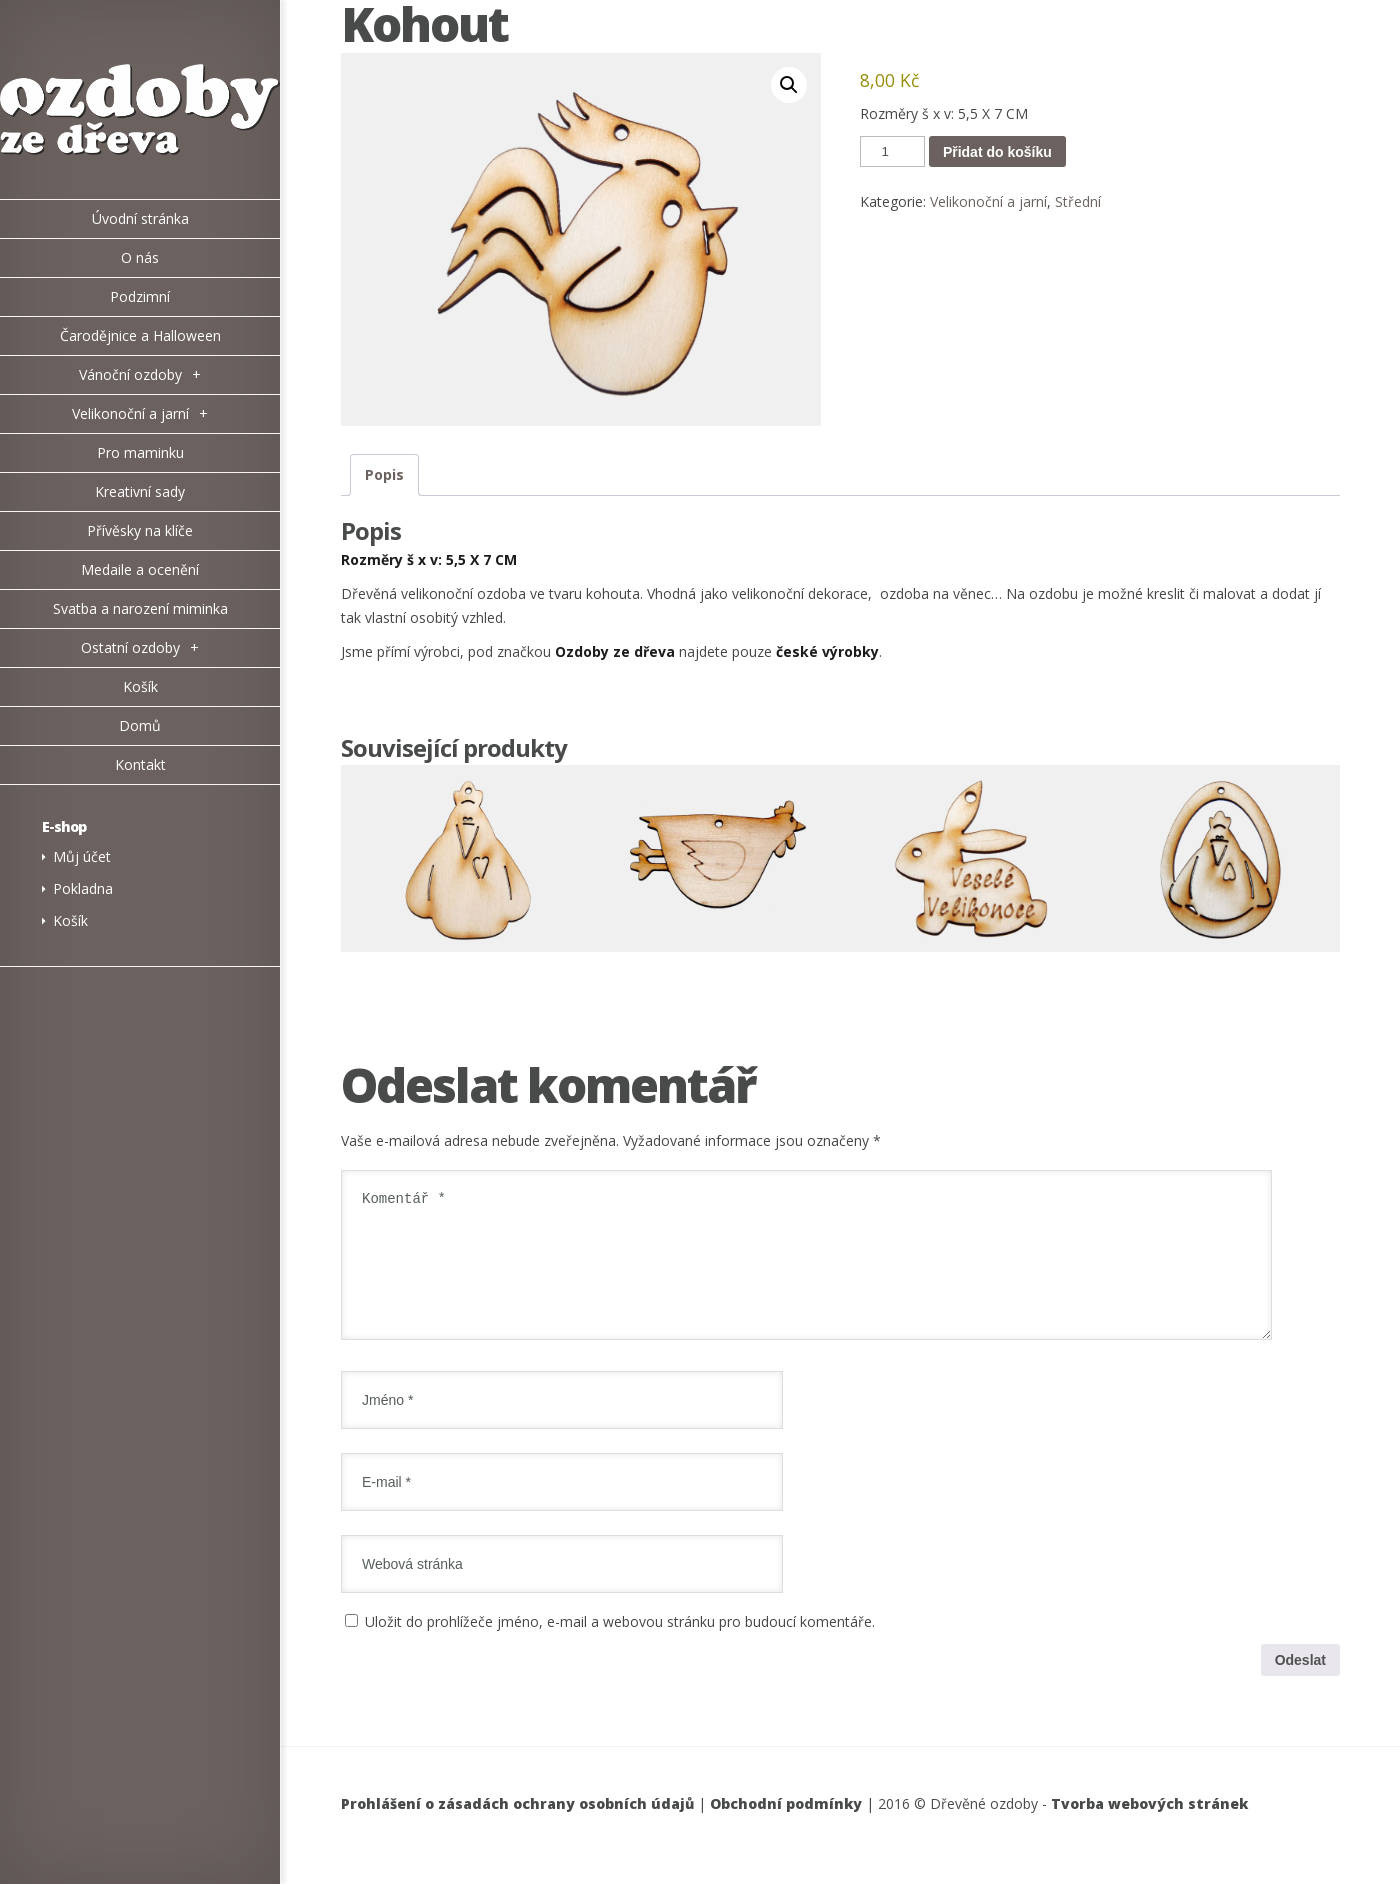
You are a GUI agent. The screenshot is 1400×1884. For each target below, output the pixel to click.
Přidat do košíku (997, 152)
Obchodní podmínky (786, 1827)
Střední (1078, 201)
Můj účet (82, 856)
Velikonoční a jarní (988, 201)
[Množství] (892, 151)
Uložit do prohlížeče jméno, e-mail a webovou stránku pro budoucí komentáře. (620, 1645)
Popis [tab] (384, 474)
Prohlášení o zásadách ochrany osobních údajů (517, 1827)
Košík (70, 920)
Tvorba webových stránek (1149, 1827)
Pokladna (83, 888)
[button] (789, 85)
